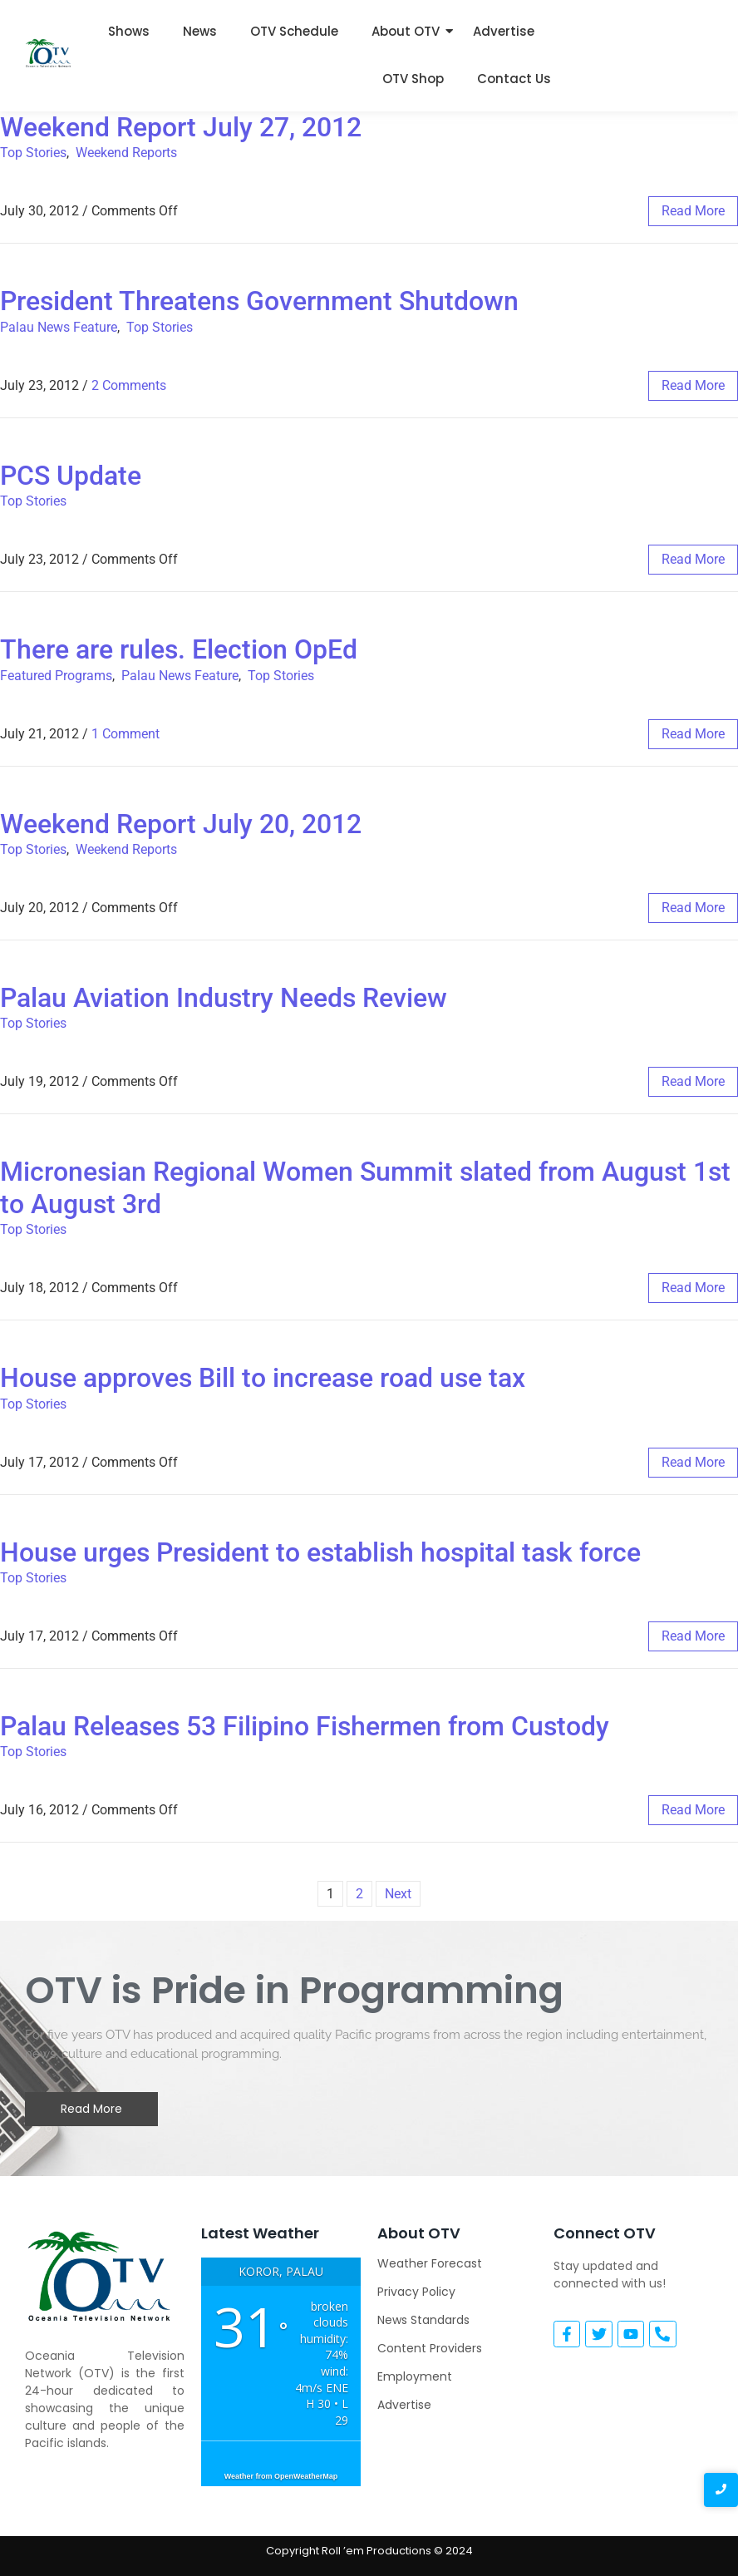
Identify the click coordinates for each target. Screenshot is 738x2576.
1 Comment (125, 734)
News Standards (423, 2320)
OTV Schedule (294, 31)
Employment (414, 2376)
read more (693, 211)
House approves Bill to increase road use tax (262, 1378)
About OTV (405, 31)
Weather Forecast (429, 2263)
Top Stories (33, 152)
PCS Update (70, 475)
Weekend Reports (126, 152)
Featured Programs (56, 675)
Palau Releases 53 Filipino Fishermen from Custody (304, 1726)
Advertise (503, 31)
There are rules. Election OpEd (178, 649)
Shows (129, 31)
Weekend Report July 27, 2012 (181, 127)
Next (398, 1894)
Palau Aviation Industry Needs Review (223, 998)
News (200, 31)
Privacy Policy (416, 2291)
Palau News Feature (58, 327)
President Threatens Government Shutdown (259, 301)
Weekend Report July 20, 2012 (181, 824)
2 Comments (128, 385)
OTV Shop (413, 78)
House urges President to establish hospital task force (320, 1552)
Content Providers (429, 2348)
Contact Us (514, 78)
